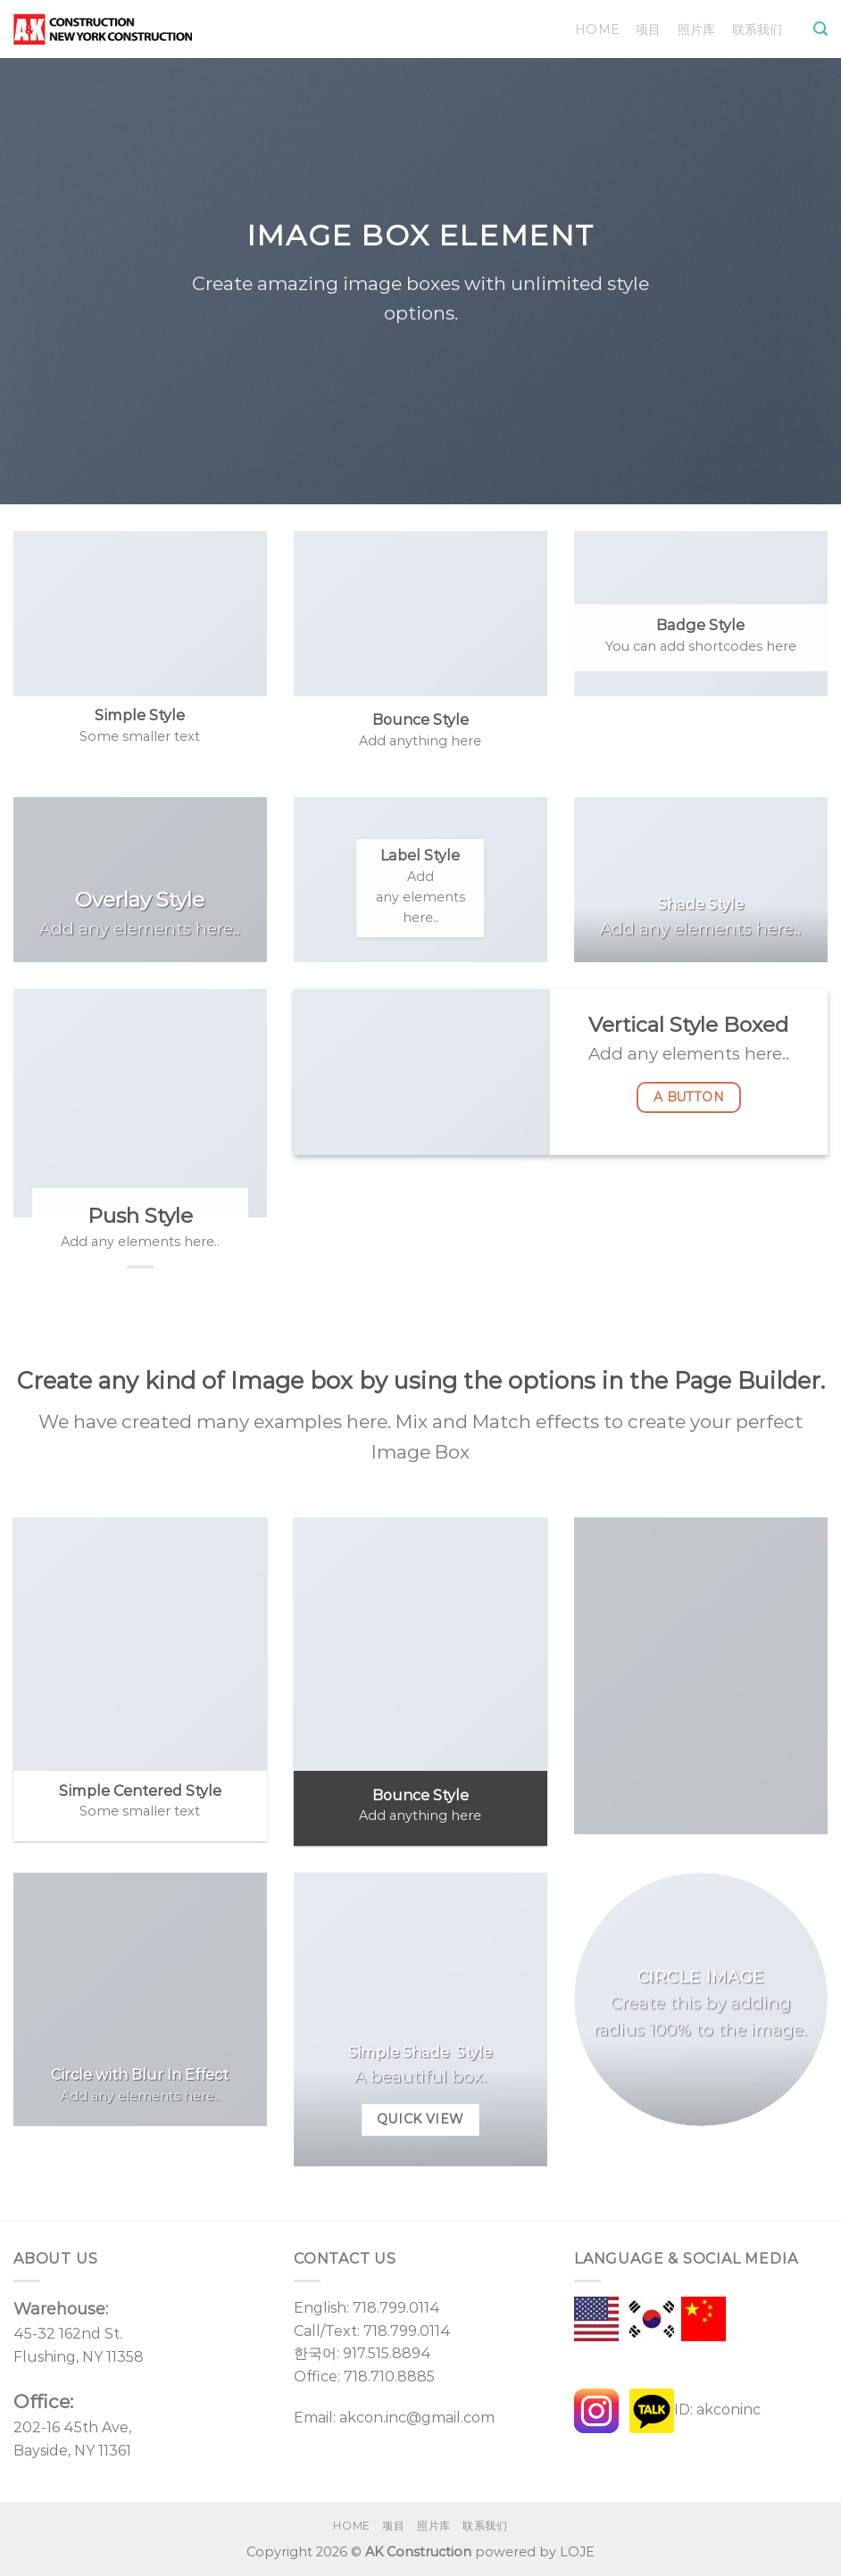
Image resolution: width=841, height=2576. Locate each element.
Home (597, 29)
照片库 (697, 29)
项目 (649, 29)
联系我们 (757, 29)
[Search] (820, 29)
